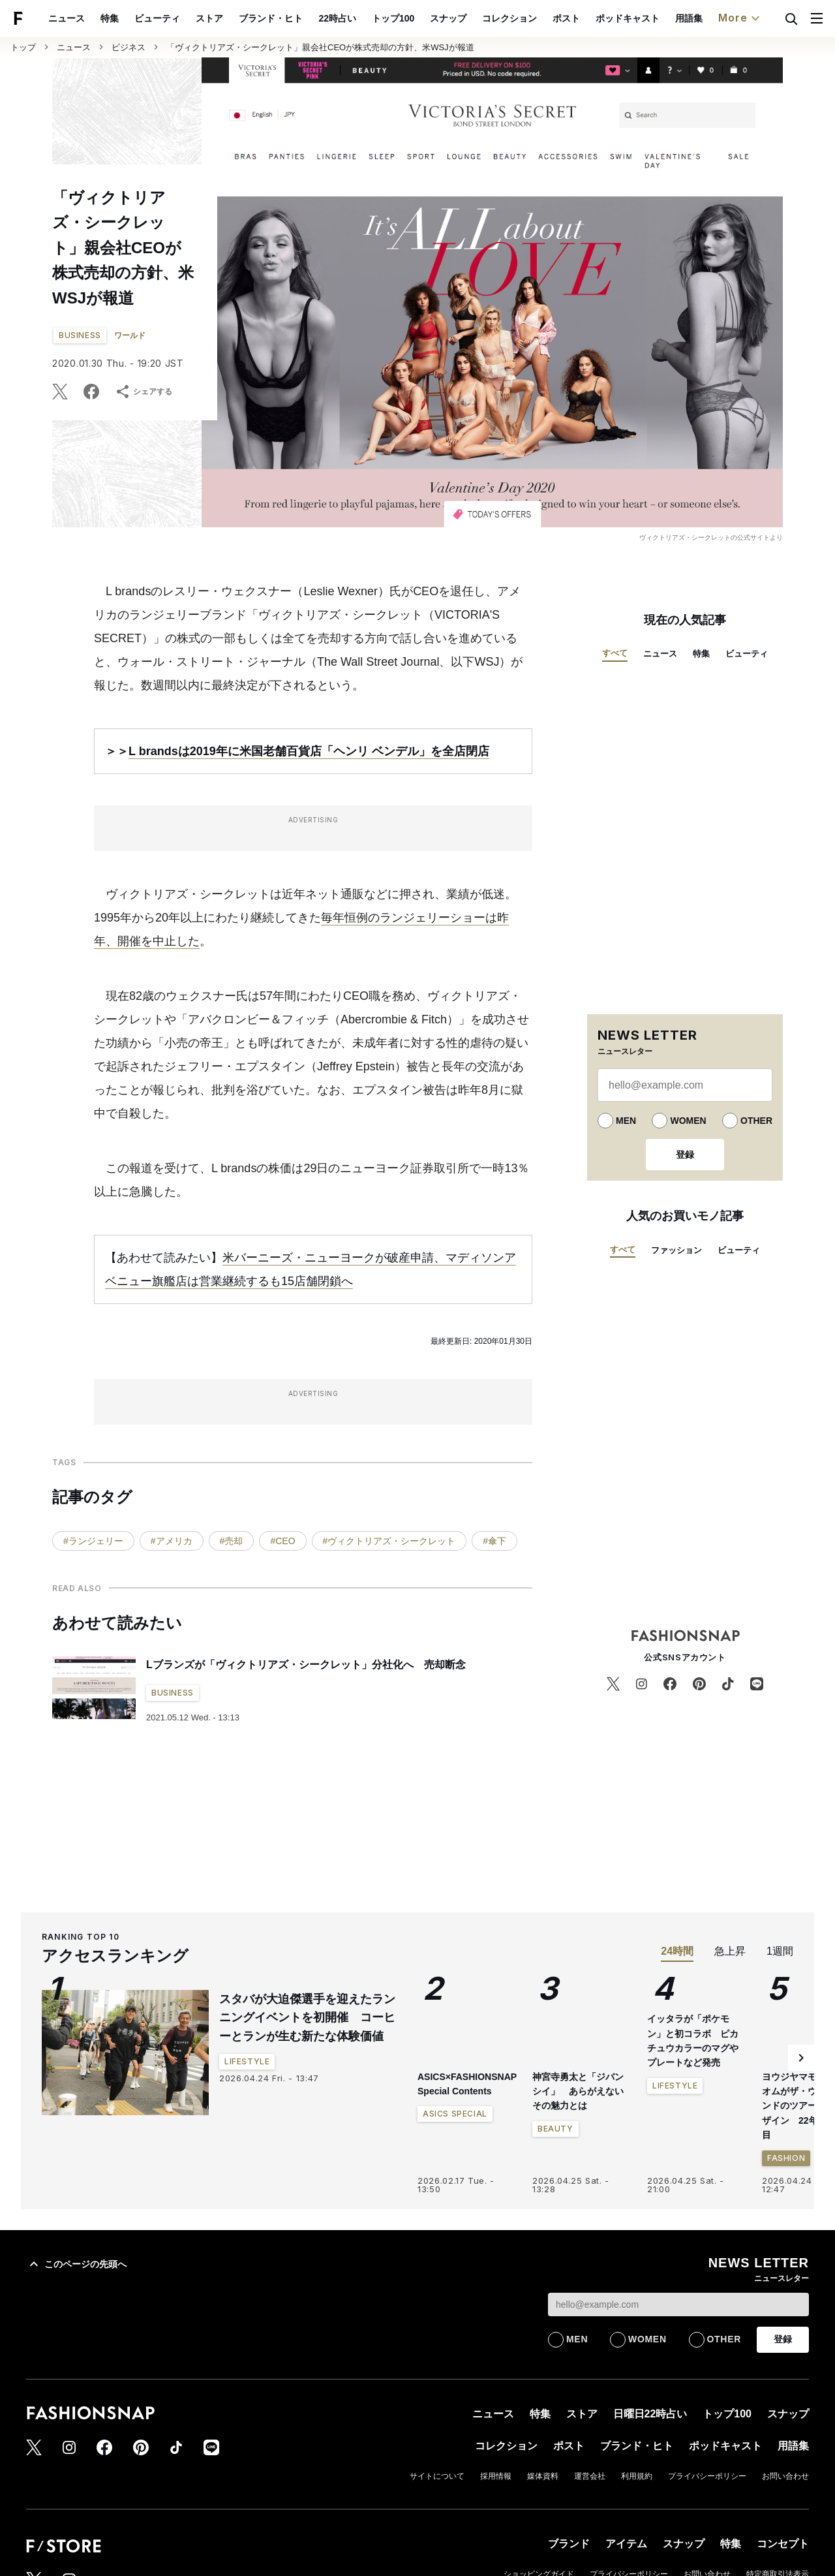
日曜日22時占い (650, 2413)
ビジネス (128, 47)
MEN (626, 1120)
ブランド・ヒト (301, 18)
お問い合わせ (785, 2476)
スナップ (478, 18)
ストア (240, 18)
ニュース (97, 18)
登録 (685, 1154)
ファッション (676, 1250)
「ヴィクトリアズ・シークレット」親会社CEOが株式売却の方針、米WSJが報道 (320, 47)
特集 (140, 18)
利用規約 (636, 2476)
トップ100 (423, 18)
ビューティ (188, 18)
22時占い (368, 18)
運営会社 (589, 2476)
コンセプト (783, 2543)
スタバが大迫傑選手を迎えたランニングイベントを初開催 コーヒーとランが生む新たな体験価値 (307, 2018)
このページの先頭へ (76, 2264)
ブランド (569, 2543)
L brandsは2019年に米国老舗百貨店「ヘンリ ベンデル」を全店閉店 (309, 751)
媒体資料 (542, 2476)
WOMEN (688, 1120)
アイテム (626, 2543)
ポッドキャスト (658, 18)
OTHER (756, 1120)
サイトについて (437, 2476)
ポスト (596, 18)
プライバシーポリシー (707, 2476)
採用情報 (495, 2476)
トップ (23, 47)
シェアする (143, 391)
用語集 (719, 18)
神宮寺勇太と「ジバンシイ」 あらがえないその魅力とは (578, 2091)
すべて (615, 653)
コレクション (539, 18)
